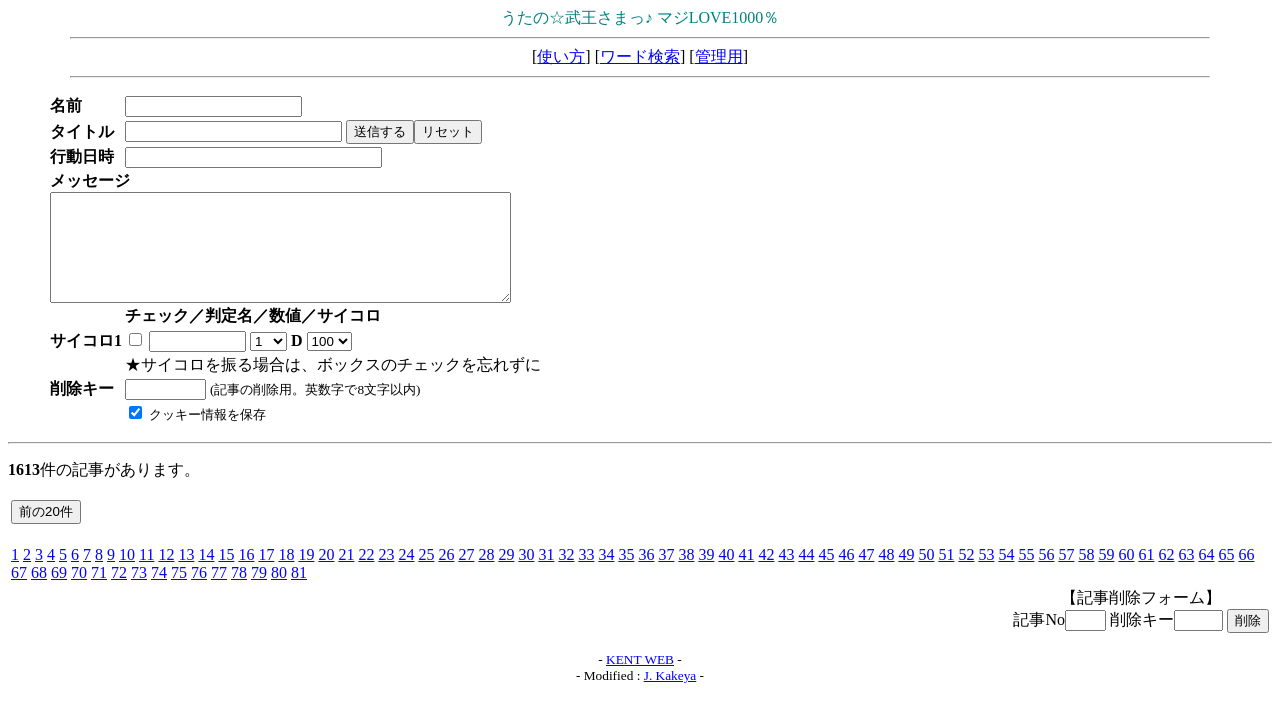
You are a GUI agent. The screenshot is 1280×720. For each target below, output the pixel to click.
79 (259, 593)
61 (1146, 575)
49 (906, 575)
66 (1246, 575)
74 (159, 593)
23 (386, 575)
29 (506, 575)
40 (726, 575)
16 (246, 575)
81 (299, 593)
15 (226, 575)
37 (666, 575)
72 (119, 593)
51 (946, 575)
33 (586, 575)
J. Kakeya (670, 696)
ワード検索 (640, 56)
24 (406, 575)
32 (566, 575)
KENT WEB (640, 680)
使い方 (561, 56)
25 (426, 575)
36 (646, 575)
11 (146, 575)
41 (746, 575)
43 (786, 575)
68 (39, 593)
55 (1026, 575)
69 (59, 593)
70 (79, 593)
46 (846, 575)
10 (127, 575)
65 (1226, 575)
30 (526, 575)
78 (239, 593)
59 (1106, 575)
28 (486, 575)
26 (446, 575)
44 (806, 575)
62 (1166, 575)
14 (206, 575)
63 (1186, 575)
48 (886, 575)
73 (139, 593)
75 (179, 593)
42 (766, 575)
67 (19, 593)
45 (826, 575)
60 (1126, 575)
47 (866, 575)
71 (99, 593)
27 (466, 575)
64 (1206, 575)
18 (286, 575)
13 (186, 575)
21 (346, 575)
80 (279, 593)
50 (926, 575)
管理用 (719, 56)
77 (219, 593)
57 (1066, 575)
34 (606, 575)
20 (326, 575)
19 (306, 575)
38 (686, 575)
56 (1046, 575)
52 (966, 575)
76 (199, 593)
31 (546, 575)
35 (626, 575)
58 (1086, 575)
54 (1006, 575)
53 (986, 575)
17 (266, 575)
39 (706, 575)
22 (366, 575)
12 (166, 575)
